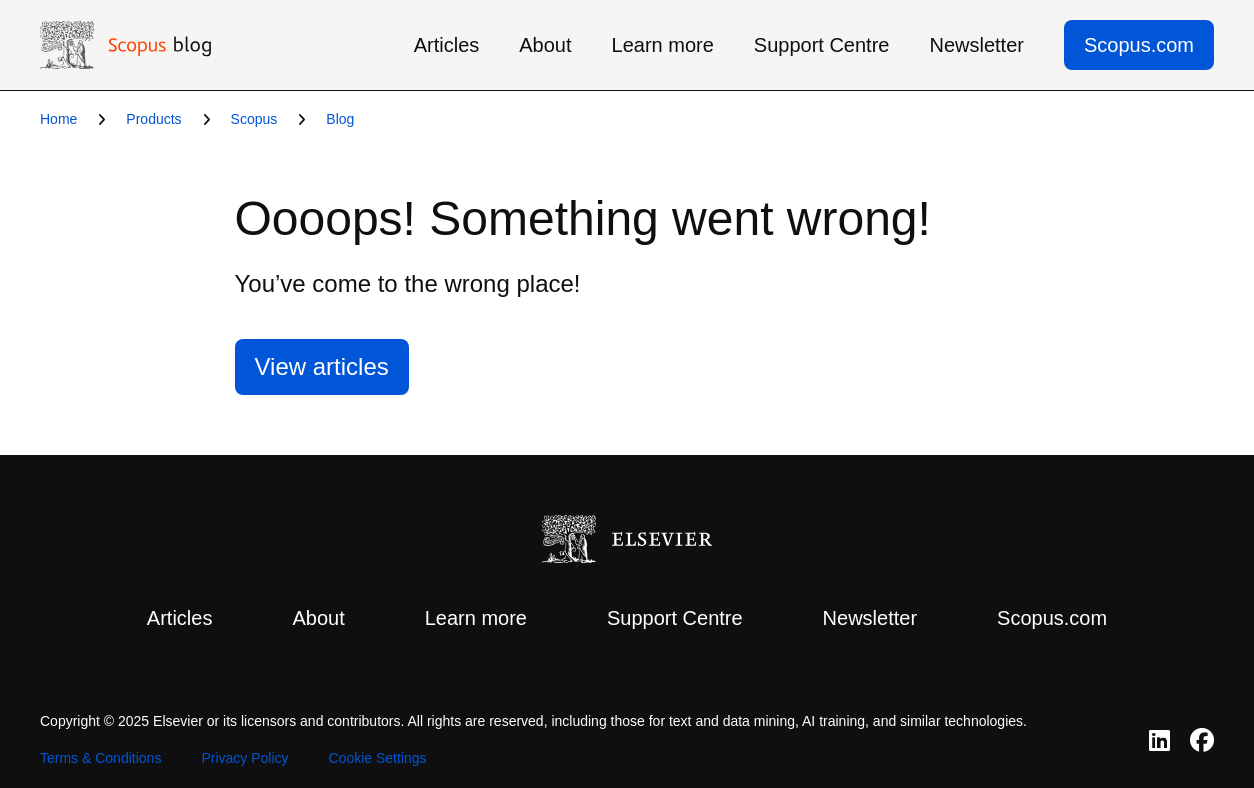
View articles (322, 366)
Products (153, 119)
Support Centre (822, 45)
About (545, 45)
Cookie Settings (378, 758)
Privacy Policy (244, 758)
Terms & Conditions (100, 758)
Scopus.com (1139, 45)
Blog (340, 119)
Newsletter (976, 45)
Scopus (254, 119)
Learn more (663, 45)
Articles (447, 45)
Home (58, 119)
